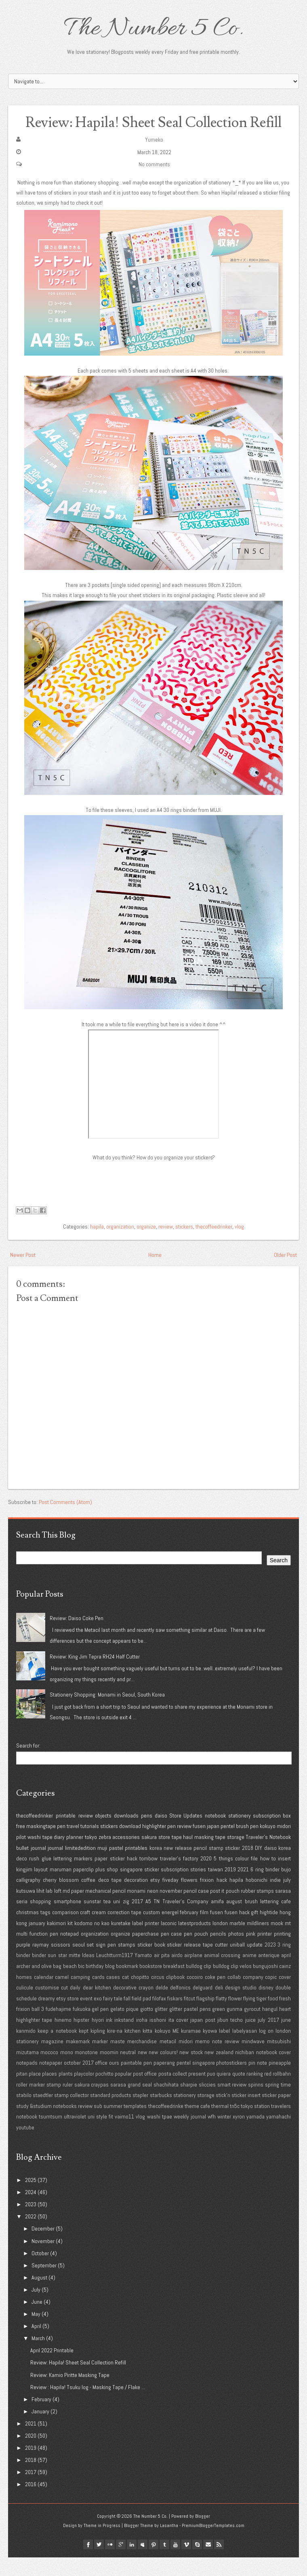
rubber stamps (257, 1909)
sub (98, 2124)
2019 (230, 1887)
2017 (137, 1920)
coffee (88, 1898)
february (189, 1930)
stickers (184, 1244)
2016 (30, 2502)
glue (46, 1877)
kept (83, 2049)
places (49, 2092)
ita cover (178, 2038)
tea (107, 1920)
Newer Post (23, 1273)
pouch (233, 1909)
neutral (128, 2070)
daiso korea (277, 1866)
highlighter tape (34, 2038)
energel (170, 1930)
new (142, 2070)
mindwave (253, 2059)
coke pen (215, 1995)
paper (101, 1877)
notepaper (50, 2081)
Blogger (202, 2535)
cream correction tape (116, 1930)
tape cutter (215, 1962)
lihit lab (44, 1909)
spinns (255, 2102)
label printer (145, 1941)
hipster (81, 2038)
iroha (141, 2038)
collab (234, 1995)
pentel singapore (196, 2081)
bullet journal (31, 1866)
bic (81, 1984)
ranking (254, 2092)
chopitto (140, 1995)
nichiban (244, 2070)
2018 (247, 1866)
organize (146, 1244)
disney (266, 2006)
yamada (255, 2135)
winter (224, 2135)
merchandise (142, 2059)
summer (112, 2124)
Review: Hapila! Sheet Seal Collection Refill (153, 131)
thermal (220, 2124)
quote (238, 2092)
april (286, 1973)
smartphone (67, 1920)
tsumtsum (50, 2135)
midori (284, 1844)
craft (85, 1930)
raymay (40, 1962)
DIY (258, 1866)
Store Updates (185, 1833)
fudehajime (58, 2027)
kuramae (191, 2049)
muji (102, 1866)
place (35, 2092)
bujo (286, 1887)
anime (249, 1973)
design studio (241, 2006)
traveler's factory (179, 1877)
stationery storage (193, 2113)
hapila (97, 1244)
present (197, 2092)
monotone (86, 2070)
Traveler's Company (185, 1920)
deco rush (27, 1877)
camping (80, 1995)
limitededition (80, 1866)
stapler (140, 2113)
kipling (97, 2049)
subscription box (272, 1833)
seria (21, 1920)
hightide (269, 1930)
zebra (105, 1855)
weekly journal (190, 2135)
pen (61, 1844)
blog (110, 1984)
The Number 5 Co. (153, 29)
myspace (142, 2563)
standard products (110, 2113)
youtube (25, 2146)
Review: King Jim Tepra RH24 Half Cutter (95, 1674)
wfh (212, 2135)
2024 (30, 2210)
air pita (162, 1973)
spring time (278, 2102)
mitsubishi (279, 2059)
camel (62, 1995)
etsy (155, 1898)
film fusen (211, 1930)
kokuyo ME (167, 2049)
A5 (148, 1920)
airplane (193, 1973)
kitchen (132, 2049)
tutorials (89, 1844)
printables (136, 1866)
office (101, 2081)
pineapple (280, 2081)
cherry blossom (61, 1898)
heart (285, 2027)
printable (66, 1833)
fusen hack (237, 1930)
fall (127, 2016)
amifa (217, 1920)
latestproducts (194, 1941)
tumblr (164, 2563)
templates (135, 2124)
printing (282, 1952)
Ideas (88, 1973)
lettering (62, 1877)
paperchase (145, 1952)
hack (222, 1898)
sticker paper (276, 2113)
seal (147, 2102)
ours (114, 2081)
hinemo (63, 2038)
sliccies (207, 2102)
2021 (243, 1887)
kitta (147, 2049)
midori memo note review (209, 2059)
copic (271, 1995)
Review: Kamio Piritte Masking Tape (69, 2393)
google (121, 2563)
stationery (239, 1833)
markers (83, 1877)
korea (155, 1866)
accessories (126, 1855)
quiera (224, 2092)
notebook (215, 1833)
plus (100, 1887)
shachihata (166, 2102)
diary (59, 1855)
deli (219, 2006)
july (287, 1898)
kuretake (120, 1941)
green (218, 2027)
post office (145, 2092)
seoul (78, 1962)
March (38, 2356)
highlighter (154, 1844)
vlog (239, 1244)
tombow (148, 1877)
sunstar (92, 1920)
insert (284, 1877)
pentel (228, 1844)
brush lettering (262, 1920)
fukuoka (81, 2027)
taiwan (215, 1887)
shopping (40, 1920)
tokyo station (255, 2124)
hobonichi (256, 1898)
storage (235, 1855)
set (90, 1962)
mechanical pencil (105, 1909)
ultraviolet (75, 2135)
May (36, 2332)
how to (268, 1877)
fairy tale (112, 2016)
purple (23, 1962)
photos (236, 1952)
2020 (206, 1877)
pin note (257, 2081)
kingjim (24, 1887)
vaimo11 (124, 2135)
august (234, 1920)
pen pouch (196, 1952)
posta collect (172, 2092)
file (254, 1877)
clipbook (175, 1995)
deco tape (110, 1898)
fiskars (175, 2016)
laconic (169, 1941)
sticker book (151, 1962)
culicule (24, 2006)
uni (116, 1920)
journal (55, 1866)
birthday (95, 1984)
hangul (270, 2027)
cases (113, 1995)
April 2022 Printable (52, 2369)
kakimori (56, 1941)
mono (66, 2070)
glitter (161, 2027)
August (39, 2295)
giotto (146, 2027)
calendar (43, 1995)
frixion (207, 1898)
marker (100, 2059)
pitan (21, 2092)
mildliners (258, 1941)
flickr (110, 2563)
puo (211, 2092)
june (286, 2038)
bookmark (127, 1984)
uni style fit (100, 2135)
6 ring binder (265, 1887)
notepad (69, 1952)
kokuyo (267, 1844)
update (255, 1962)
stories (198, 1887)
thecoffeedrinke (165, 2124)
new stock (190, 2070)
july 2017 (268, 2038)
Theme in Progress (102, 2543)
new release (178, 1866)
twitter (99, 2563)
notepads (27, 2081)
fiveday (170, 1898)
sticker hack (123, 1877)
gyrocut (252, 2027)
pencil (200, 1866)
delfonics (180, 2006)
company (253, 1995)
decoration (136, 1898)
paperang (164, 2081)
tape (177, 1855)
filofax (159, 2016)
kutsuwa (25, 1909)
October (40, 2271)
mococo (49, 2070)
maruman (60, 1887)
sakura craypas (91, 2102)
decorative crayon (133, 2006)
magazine (52, 2059)
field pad (141, 2016)
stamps (126, 1962)
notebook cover (273, 2070)
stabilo (24, 2113)
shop (112, 1887)
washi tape (40, 1855)
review (165, 1244)
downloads (126, 1833)
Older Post (285, 1273)
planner (74, 1855)
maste (117, 2059)
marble (237, 1941)
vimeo (186, 2563)
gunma (234, 2027)
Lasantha (169, 2543)
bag (57, 1984)
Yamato (143, 1973)
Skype (197, 2563)
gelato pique (124, 2027)
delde (162, 2006)
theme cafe (197, 2124)
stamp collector (71, 2113)
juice (250, 2038)
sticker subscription (166, 1887)
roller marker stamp (38, 2102)
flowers (189, 1898)
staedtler (43, 2113)
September (44, 2283)
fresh (285, 2016)
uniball (237, 1962)
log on (266, 2049)
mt (288, 1941)
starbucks (161, 2113)
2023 (270, 1962)
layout (41, 1887)
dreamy (46, 2016)
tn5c (235, 2124)
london (220, 1941)
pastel (116, 1866)
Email (208, 2563)
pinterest (153, 2563)
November (43, 2259)
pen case (171, 1952)
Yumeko (154, 158)
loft (57, 1909)
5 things (223, 1877)
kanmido (26, 2049)
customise (47, 2006)
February (41, 2417)
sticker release (184, 1962)
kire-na (114, 2049)
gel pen (100, 2027)
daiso (161, 1833)
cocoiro (195, 1995)
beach (70, 1984)
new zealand (218, 2070)
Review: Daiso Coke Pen (76, 1636)
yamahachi (278, 2135)
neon (152, 1909)
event (86, 2016)
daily (75, 2006)
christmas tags (33, 1930)
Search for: (28, 1763)
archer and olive (34, 1984)
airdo (177, 1973)
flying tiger (255, 2016)
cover (285, 1995)
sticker (232, 1866)
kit (70, 1941)
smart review (232, 2102)
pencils (218, 1952)
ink (109, 2038)
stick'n (223, 2113)
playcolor (84, 2092)
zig (126, 1920)
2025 (30, 2198)
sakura (149, 1855)
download (130, 1844)
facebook (88, 2563)
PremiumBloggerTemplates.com (213, 2543)
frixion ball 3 (30, 2027)
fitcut (189, 2016)
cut (64, 2006)
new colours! (163, 2070)
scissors (60, 1962)
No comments (154, 182)
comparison (65, 1930)
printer (264, 1952)
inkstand (124, 2038)
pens (146, 1833)
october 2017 (79, 2081)
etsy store (67, 2016)
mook (277, 1941)
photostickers (231, 2081)
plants (66, 2092)
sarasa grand (125, 2102)
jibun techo (230, 2038)
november (171, 1909)
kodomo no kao (91, 1941)
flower (235, 2016)
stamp (216, 1866)
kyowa (210, 2049)
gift (254, 1930)
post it (217, 1909)
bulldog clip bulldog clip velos (218, 1984)
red (267, 2092)
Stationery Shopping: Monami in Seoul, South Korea (107, 1713)
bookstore (150, 1984)
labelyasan (244, 2049)
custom (151, 1930)
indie (275, 1898)
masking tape (209, 1855)
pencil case (196, 1909)
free (20, 1844)
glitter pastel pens (190, 2027)
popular (123, 2092)
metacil (168, 2059)
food (273, 2016)
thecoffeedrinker (214, 1244)
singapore (131, 1887)
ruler (68, 2102)
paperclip (83, 1887)
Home (155, 1273)
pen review (179, 1844)
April (36, 2344)
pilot (21, 1855)
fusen (199, 1844)
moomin (109, 2070)
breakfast (174, 1984)
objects (103, 1833)
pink (250, 1952)
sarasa (283, 1909)
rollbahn (282, 2092)
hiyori (98, 2038)
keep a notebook (57, 2049)
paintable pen (136, 2081)
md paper (73, 1909)
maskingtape (41, 1844)
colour (242, 1877)
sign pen (106, 1962)
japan (213, 1844)
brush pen (247, 1844)
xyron (239, 2135)
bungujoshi (265, 1984)
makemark (78, 2059)
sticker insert (246, 2113)
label (224, 2049)
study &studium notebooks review (54, 2124)
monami (136, 1909)
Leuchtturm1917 (114, 1973)
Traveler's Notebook (268, 1855)
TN (157, 1920)
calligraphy (28, 1898)
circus (157, 1995)
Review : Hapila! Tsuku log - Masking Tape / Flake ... (87, 2405)
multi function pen (37, 1952)
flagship (205, 2016)
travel (73, 1844)
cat (125, 1995)
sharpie (188, 2102)
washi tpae (159, 2135)
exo (98, 2016)
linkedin (132, 2563)
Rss (219, 2563)
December (43, 2247)
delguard (202, 2006)
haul (188, 1855)
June (37, 2320)
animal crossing (222, 1973)
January (40, 2429)
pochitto (104, 2092)
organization (120, 1244)
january (37, 1941)
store (164, 1855)
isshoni (157, 2038)
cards (98, 1995)
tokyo (91, 1855)
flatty (221, 2016)
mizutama (27, 2070)
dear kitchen (97, 2006)
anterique (269, 1973)
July (36, 2307)
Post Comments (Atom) (65, 1520)
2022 (30, 2235)
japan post (202, 2038)
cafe (286, 1920)
